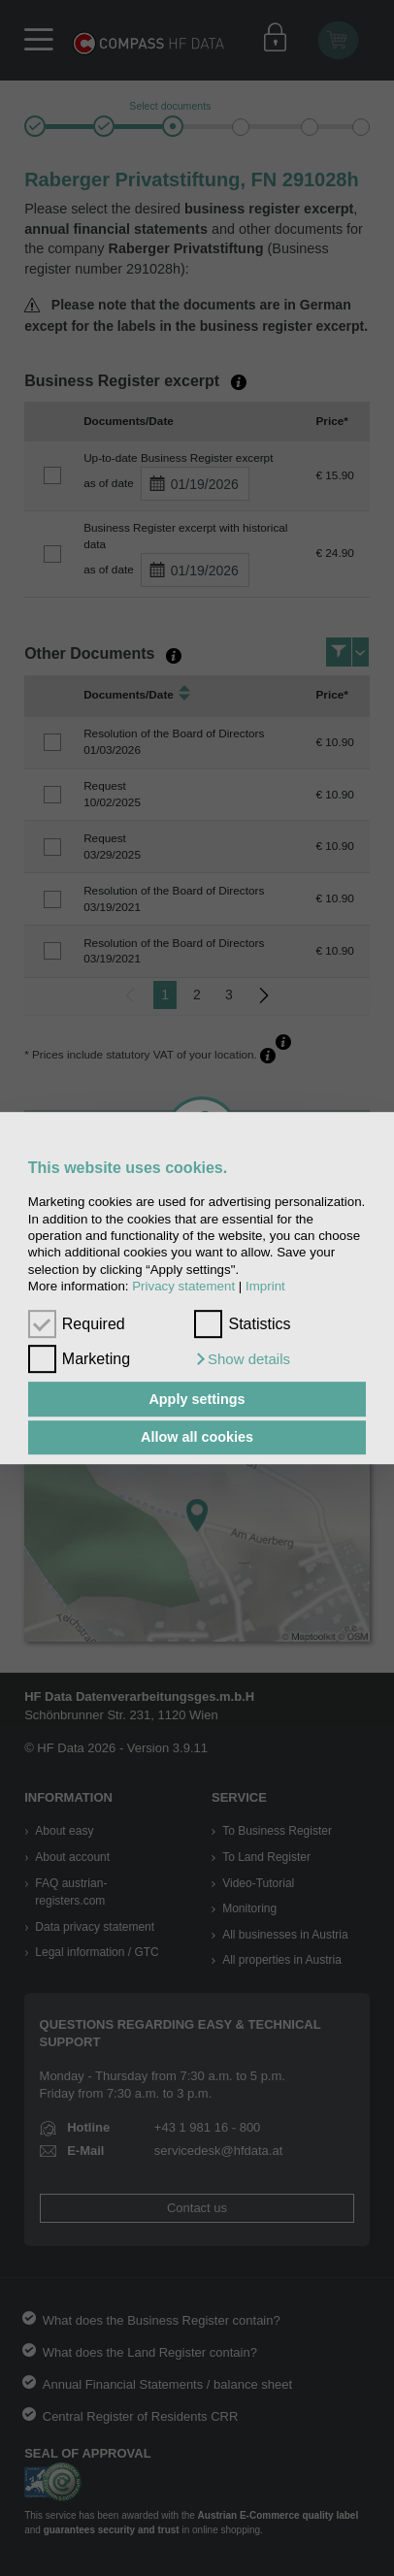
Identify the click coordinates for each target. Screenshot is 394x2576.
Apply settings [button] (196, 1399)
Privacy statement (183, 1286)
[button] (242, 1359)
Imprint (265, 1286)
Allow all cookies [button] (197, 1438)
